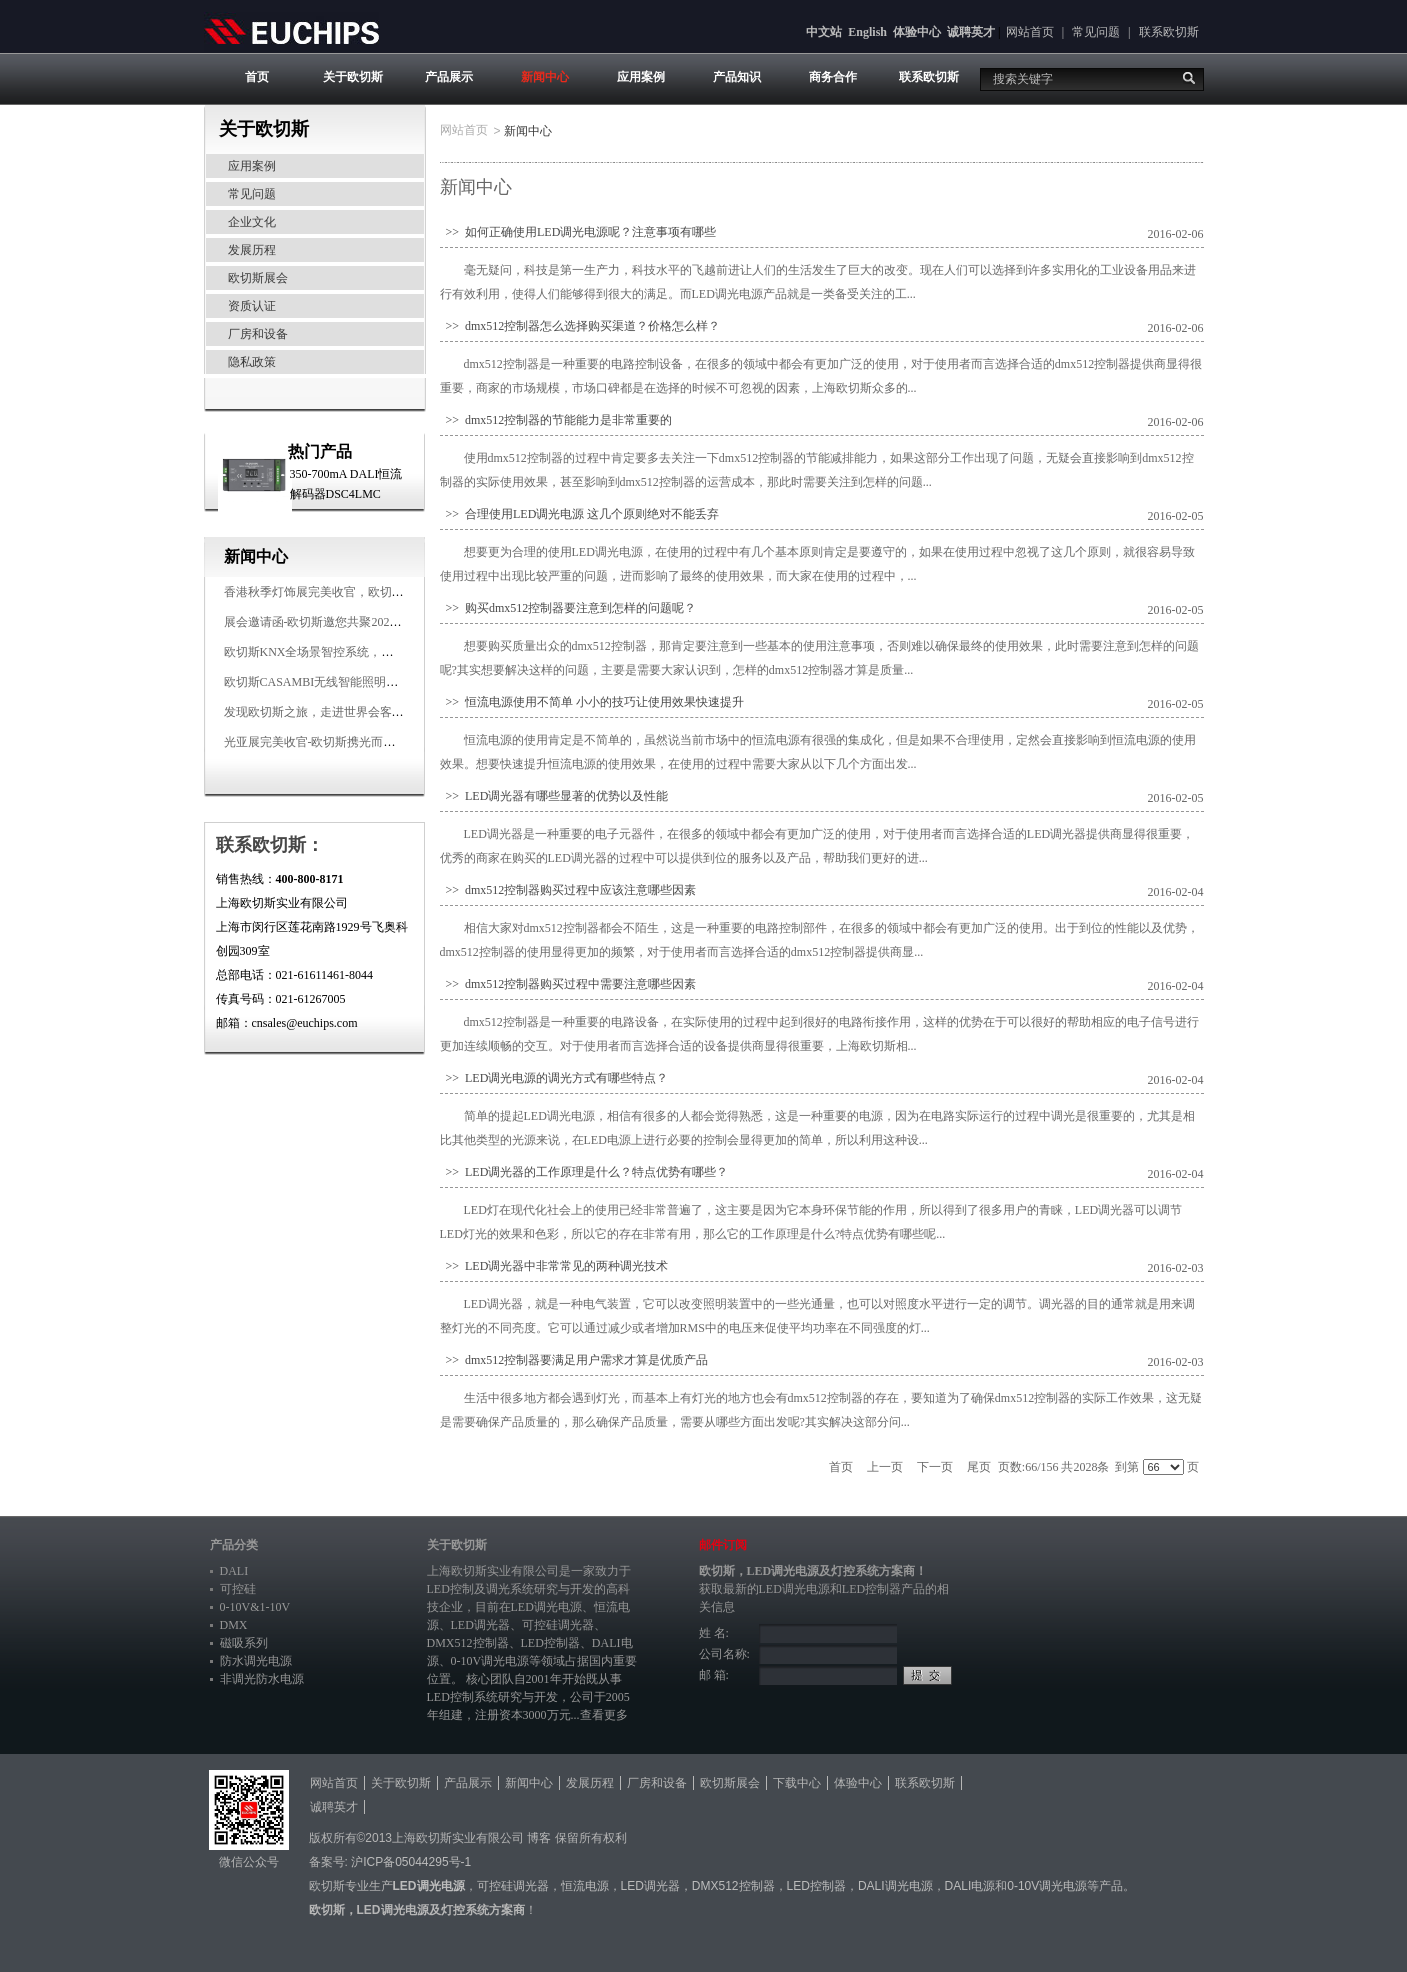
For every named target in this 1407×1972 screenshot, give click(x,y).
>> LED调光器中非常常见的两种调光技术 (554, 1266)
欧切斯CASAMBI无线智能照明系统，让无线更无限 (359, 682)
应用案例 (641, 77)
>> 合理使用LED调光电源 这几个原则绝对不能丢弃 (580, 514)
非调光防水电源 (262, 1679)
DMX (234, 1625)
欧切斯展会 (258, 278)
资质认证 (252, 306)
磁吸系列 (244, 1643)
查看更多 (604, 1715)
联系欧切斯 (1169, 32)
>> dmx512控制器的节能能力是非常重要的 (556, 420)
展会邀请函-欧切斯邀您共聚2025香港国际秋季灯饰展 (364, 622)
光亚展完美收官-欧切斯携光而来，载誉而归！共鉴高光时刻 (382, 742)
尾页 (979, 1467)
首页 (257, 77)
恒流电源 (585, 1886)
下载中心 (797, 1783)
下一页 (935, 1467)
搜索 (1189, 78)
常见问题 (1096, 32)
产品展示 (449, 77)
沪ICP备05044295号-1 (411, 1862)
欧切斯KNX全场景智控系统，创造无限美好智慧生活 (363, 652)
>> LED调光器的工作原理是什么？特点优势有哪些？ (584, 1172)
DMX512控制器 (468, 1643)
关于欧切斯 (353, 77)
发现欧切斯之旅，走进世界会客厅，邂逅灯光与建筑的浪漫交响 (392, 712)
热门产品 (320, 451)
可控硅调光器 (558, 1625)
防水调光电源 (256, 1661)
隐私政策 (252, 362)
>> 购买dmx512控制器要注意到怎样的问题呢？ (568, 608)
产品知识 (737, 77)
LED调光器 (480, 1625)
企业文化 (252, 222)
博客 (539, 1838)
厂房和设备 (258, 334)
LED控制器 (550, 1643)
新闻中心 (545, 77)
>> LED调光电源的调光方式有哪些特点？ (554, 1078)
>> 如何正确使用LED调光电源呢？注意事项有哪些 (578, 232)
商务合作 (833, 77)
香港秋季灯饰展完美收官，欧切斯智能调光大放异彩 (362, 592)
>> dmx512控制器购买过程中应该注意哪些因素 (568, 890)
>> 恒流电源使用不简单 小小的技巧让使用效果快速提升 (592, 702)
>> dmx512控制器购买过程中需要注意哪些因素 (568, 984)
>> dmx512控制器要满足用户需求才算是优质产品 (574, 1360)
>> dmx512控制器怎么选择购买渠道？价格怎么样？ (580, 326)
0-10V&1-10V (255, 1607)
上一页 (885, 1467)
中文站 (824, 32)
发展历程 (252, 250)
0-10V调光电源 (490, 1661)
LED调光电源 (546, 1607)
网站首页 (1030, 32)
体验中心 (917, 32)
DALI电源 (970, 1886)
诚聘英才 (971, 32)
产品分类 (234, 1545)
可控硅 (238, 1589)
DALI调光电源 (895, 1886)
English (867, 32)
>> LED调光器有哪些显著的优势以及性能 (554, 796)
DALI (234, 1571)
